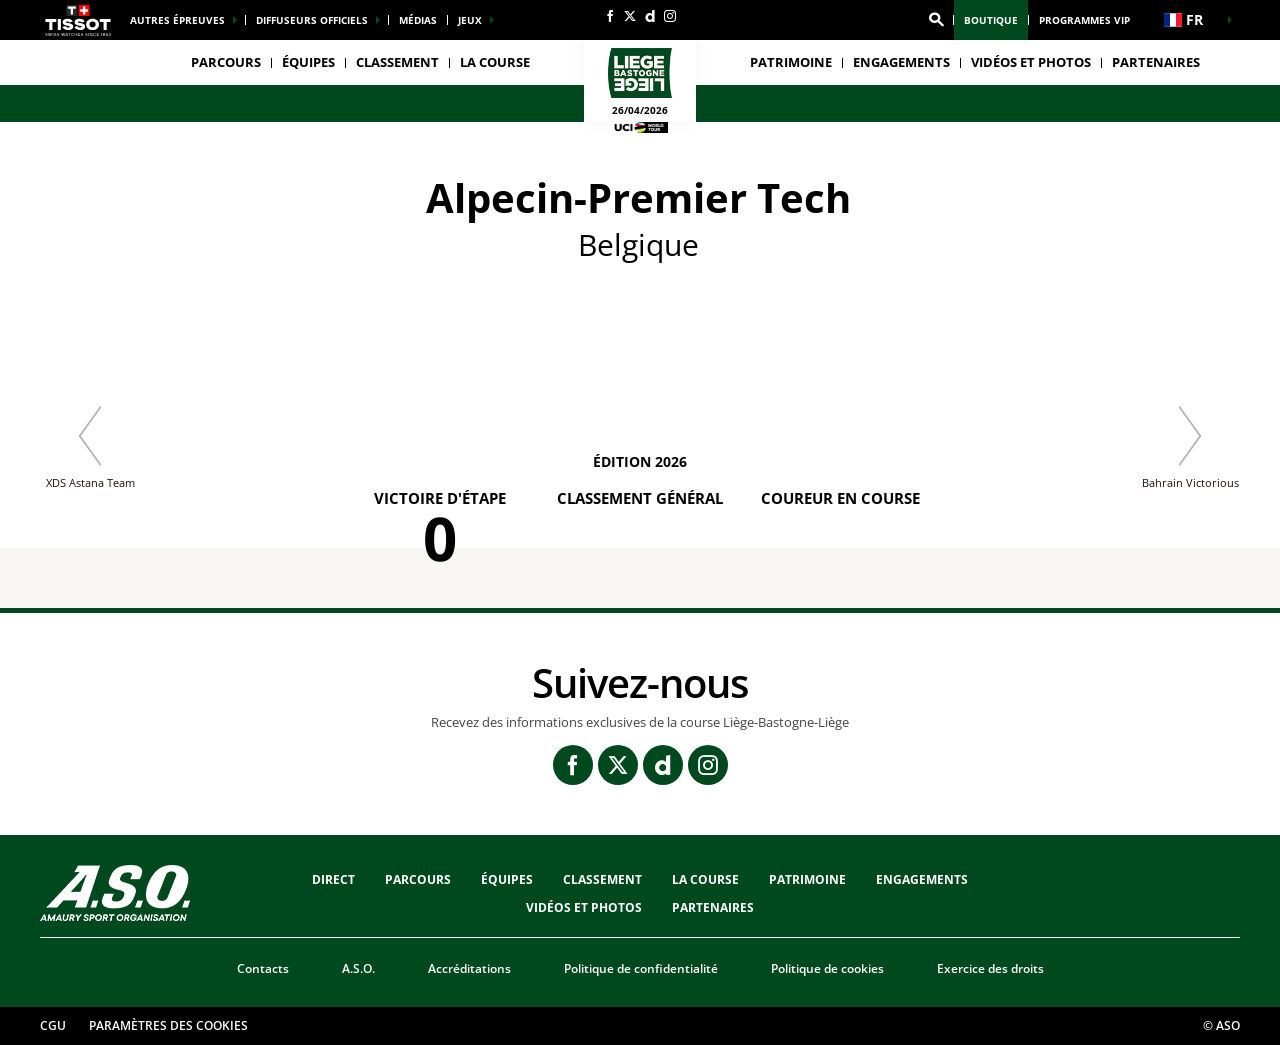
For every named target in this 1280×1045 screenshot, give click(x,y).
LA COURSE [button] (495, 62)
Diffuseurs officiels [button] (312, 20)
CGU (53, 1025)
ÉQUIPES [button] (308, 62)
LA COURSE (705, 879)
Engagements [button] (901, 62)
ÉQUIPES (507, 879)
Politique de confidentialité (641, 968)
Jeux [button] (470, 20)
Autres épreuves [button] (177, 20)
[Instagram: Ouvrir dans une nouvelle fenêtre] (670, 16)
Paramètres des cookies (168, 1025)
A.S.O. (358, 968)
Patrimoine (791, 62)
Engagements (922, 879)
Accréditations (469, 968)
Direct (333, 879)
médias (418, 20)
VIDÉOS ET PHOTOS (1031, 62)
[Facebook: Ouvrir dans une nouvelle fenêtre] (610, 16)
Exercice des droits (990, 968)
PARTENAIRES (1156, 62)
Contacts (263, 968)
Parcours (226, 62)
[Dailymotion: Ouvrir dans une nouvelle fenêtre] (650, 16)
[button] (936, 20)
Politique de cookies (827, 968)
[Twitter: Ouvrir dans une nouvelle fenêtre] (630, 16)
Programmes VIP (1084, 20)
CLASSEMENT (397, 62)
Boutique (991, 20)
